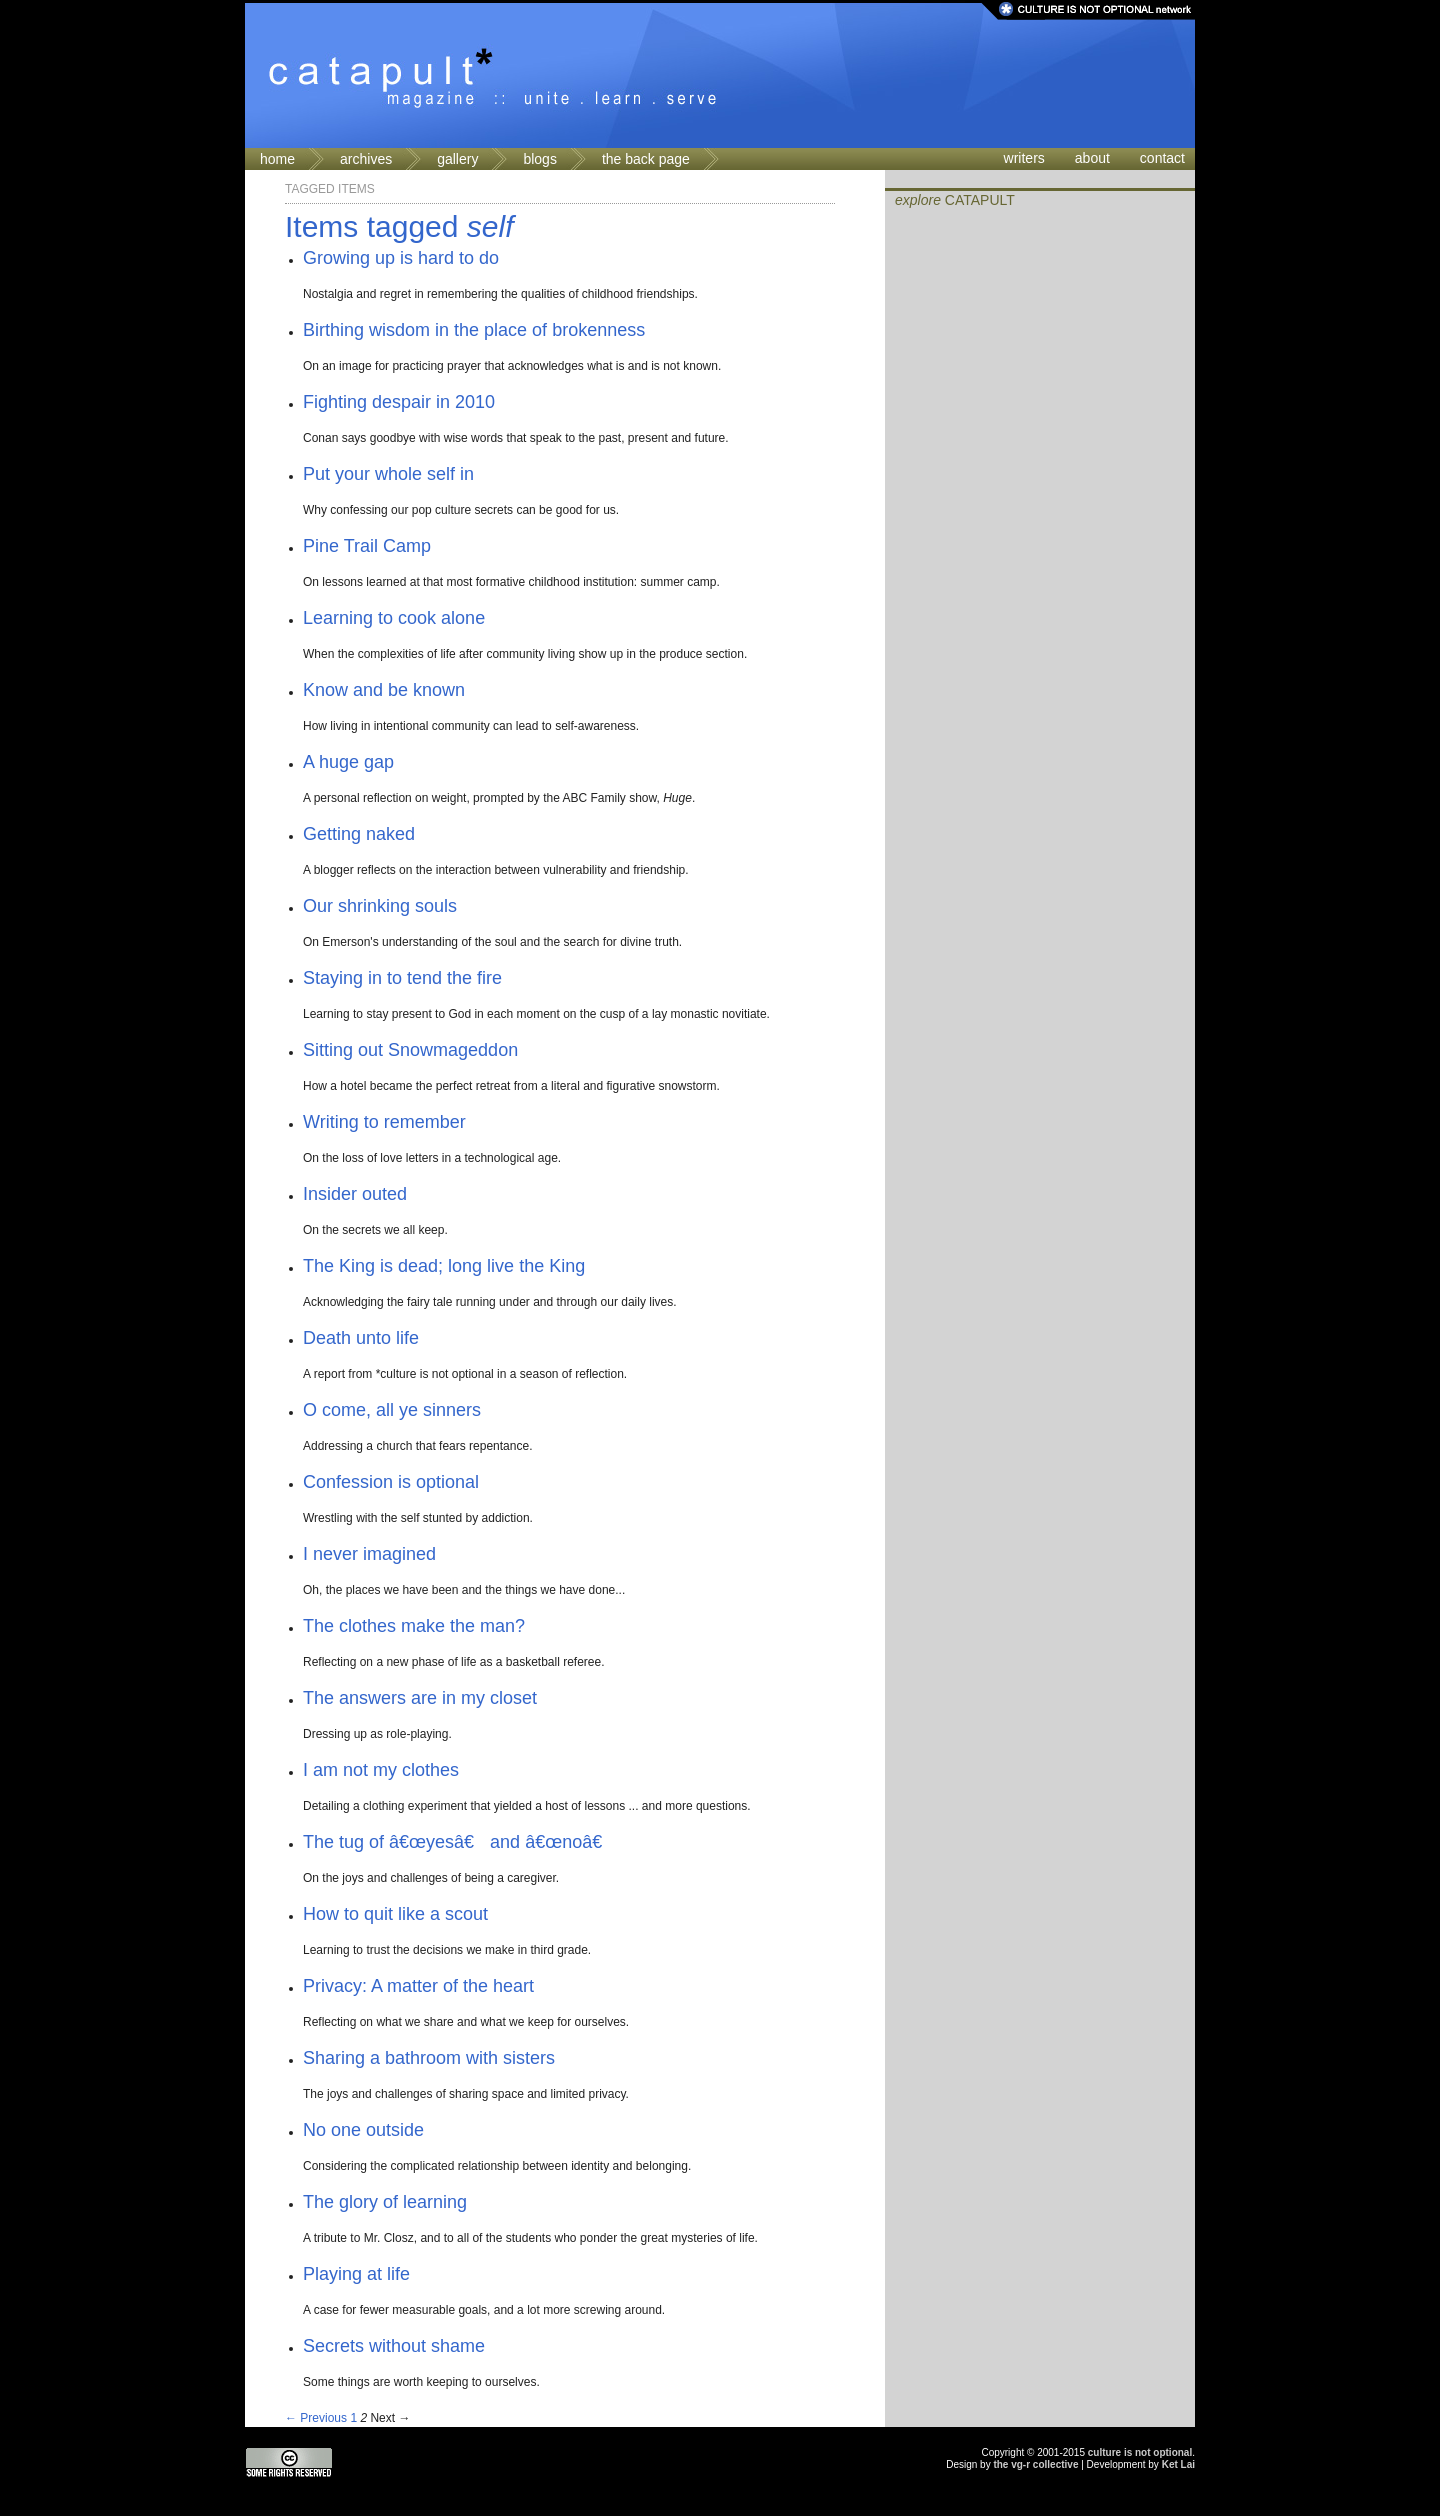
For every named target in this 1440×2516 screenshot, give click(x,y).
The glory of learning (385, 2202)
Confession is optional (391, 1482)
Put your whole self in (388, 474)
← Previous (316, 2418)
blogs (539, 159)
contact (1162, 158)
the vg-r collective (1035, 2464)
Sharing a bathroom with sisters (429, 2058)
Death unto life (361, 1338)
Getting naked (359, 834)
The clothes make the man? (414, 1626)
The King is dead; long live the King (444, 1266)
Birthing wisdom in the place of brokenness (474, 330)
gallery (457, 159)
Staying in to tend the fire (402, 978)
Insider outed (355, 1194)
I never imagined (369, 1554)
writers (1024, 158)
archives (366, 159)
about (1092, 158)
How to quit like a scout (395, 1914)
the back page (646, 159)
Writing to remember (384, 1122)
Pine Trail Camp (367, 546)
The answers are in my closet (420, 1698)
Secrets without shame (394, 2346)
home (277, 159)
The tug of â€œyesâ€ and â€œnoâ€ (458, 1842)
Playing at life (356, 2274)
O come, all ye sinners (392, 1410)
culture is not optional (1140, 2452)
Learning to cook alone (394, 618)
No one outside (363, 2130)
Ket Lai (1178, 2464)
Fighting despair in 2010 (399, 402)
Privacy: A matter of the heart (418, 1986)
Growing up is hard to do (401, 258)
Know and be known (384, 690)
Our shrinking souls (380, 906)
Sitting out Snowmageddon (410, 1050)
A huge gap (348, 762)
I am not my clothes (381, 1770)
